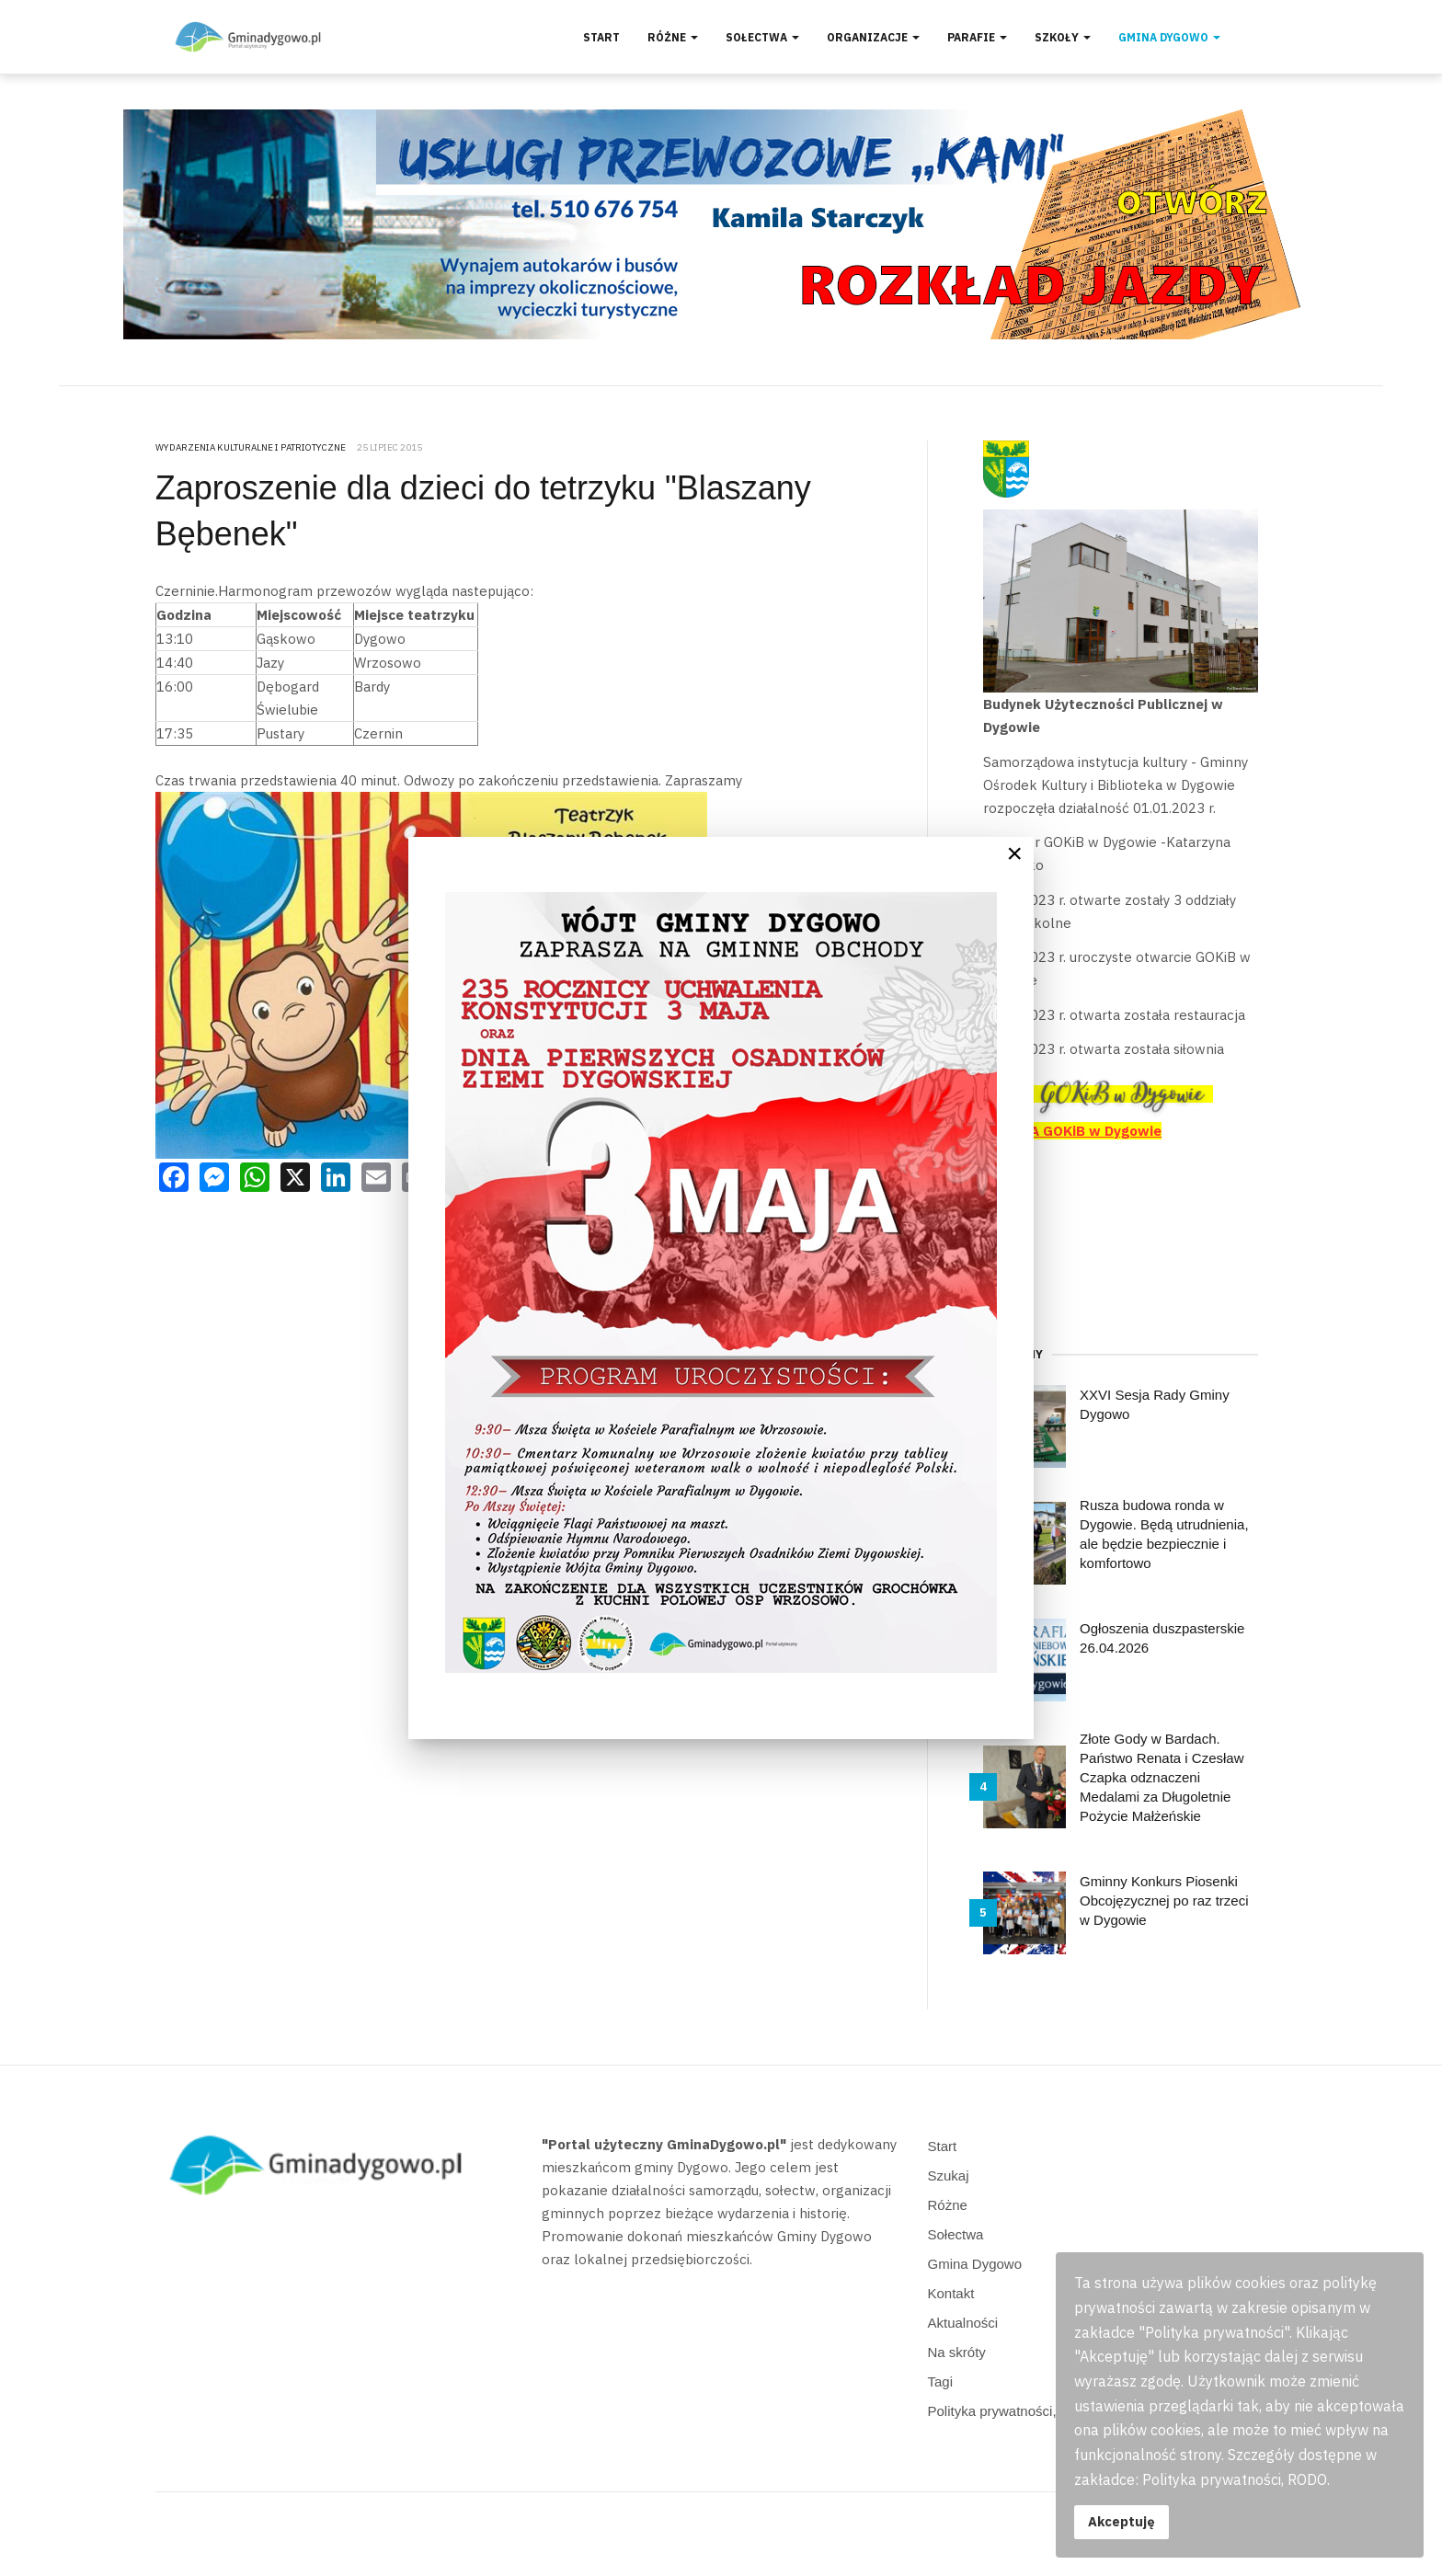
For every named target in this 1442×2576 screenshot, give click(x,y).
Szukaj (948, 2175)
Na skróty (957, 2352)
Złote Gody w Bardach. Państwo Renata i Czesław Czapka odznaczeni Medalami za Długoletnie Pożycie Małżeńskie (1161, 1777)
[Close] (1014, 853)
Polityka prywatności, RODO (1015, 2411)
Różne (672, 37)
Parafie (977, 37)
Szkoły (1063, 37)
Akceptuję (1121, 2521)
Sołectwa (762, 37)
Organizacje (873, 37)
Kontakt (951, 2293)
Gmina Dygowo (1169, 37)
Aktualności (963, 2322)
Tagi (941, 2381)
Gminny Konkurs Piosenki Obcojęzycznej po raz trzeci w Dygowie (1164, 1900)
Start (601, 37)
